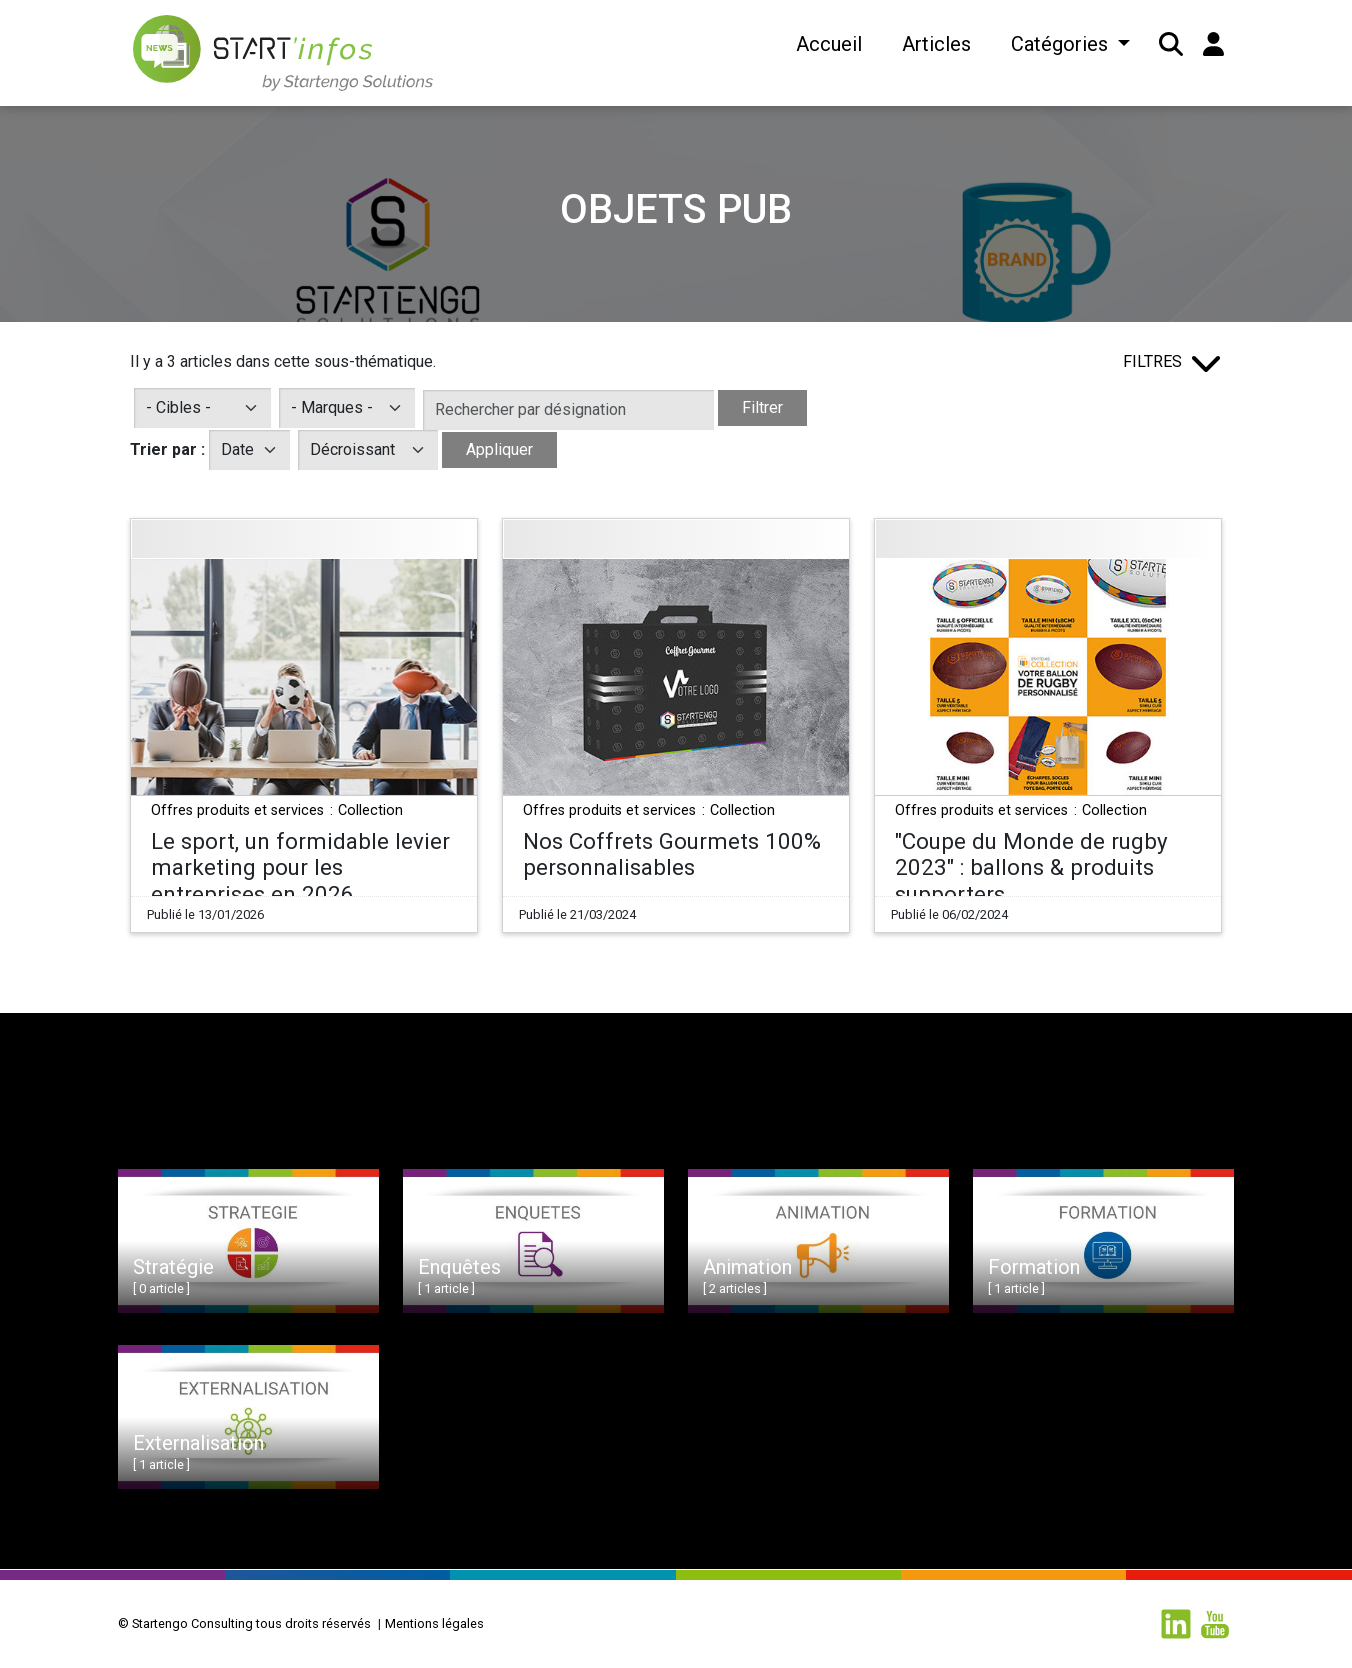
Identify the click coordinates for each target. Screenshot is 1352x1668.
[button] (1171, 44)
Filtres (1152, 361)
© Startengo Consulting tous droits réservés (244, 1623)
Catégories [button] (1062, 44)
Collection (370, 810)
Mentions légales (434, 1623)
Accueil (829, 44)
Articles (936, 44)
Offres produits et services (239, 810)
